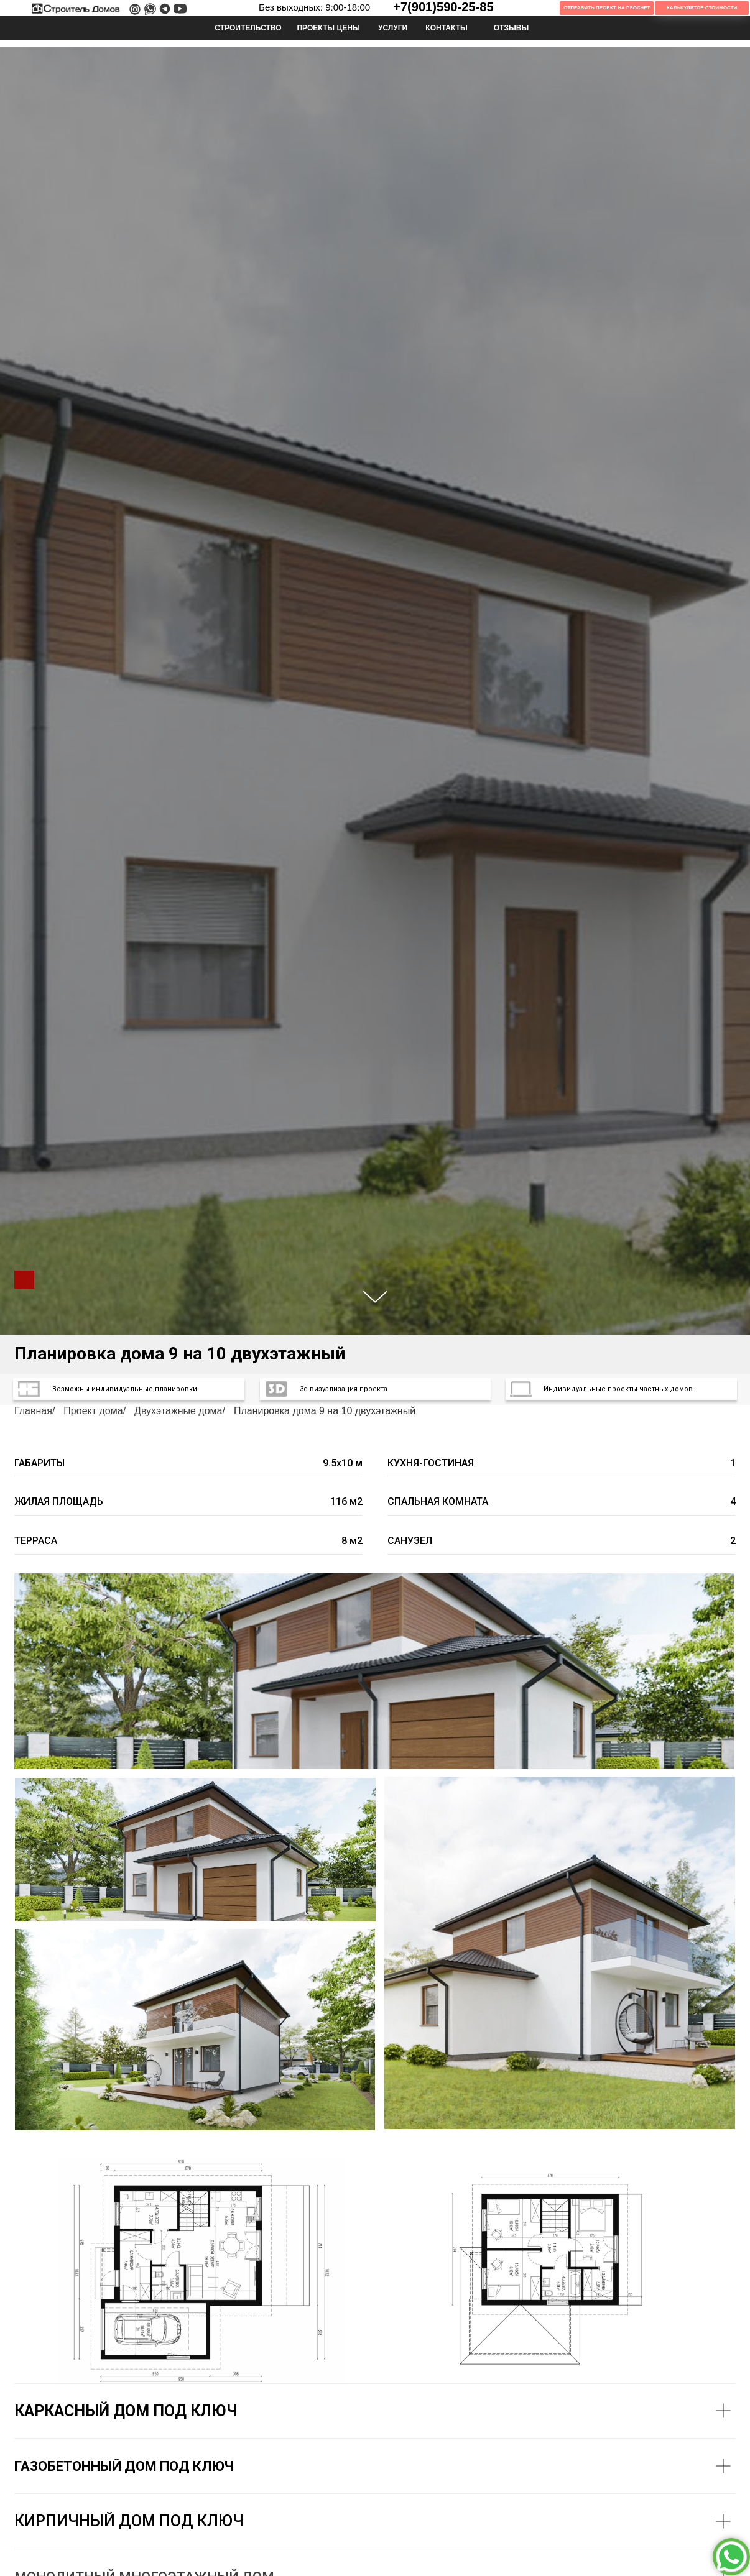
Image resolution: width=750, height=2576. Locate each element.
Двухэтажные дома (178, 1410)
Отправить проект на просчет (606, 8)
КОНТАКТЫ (446, 28)
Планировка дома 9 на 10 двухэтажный (324, 1410)
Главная (33, 1410)
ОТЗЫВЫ (511, 28)
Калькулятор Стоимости (702, 8)
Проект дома (93, 1410)
